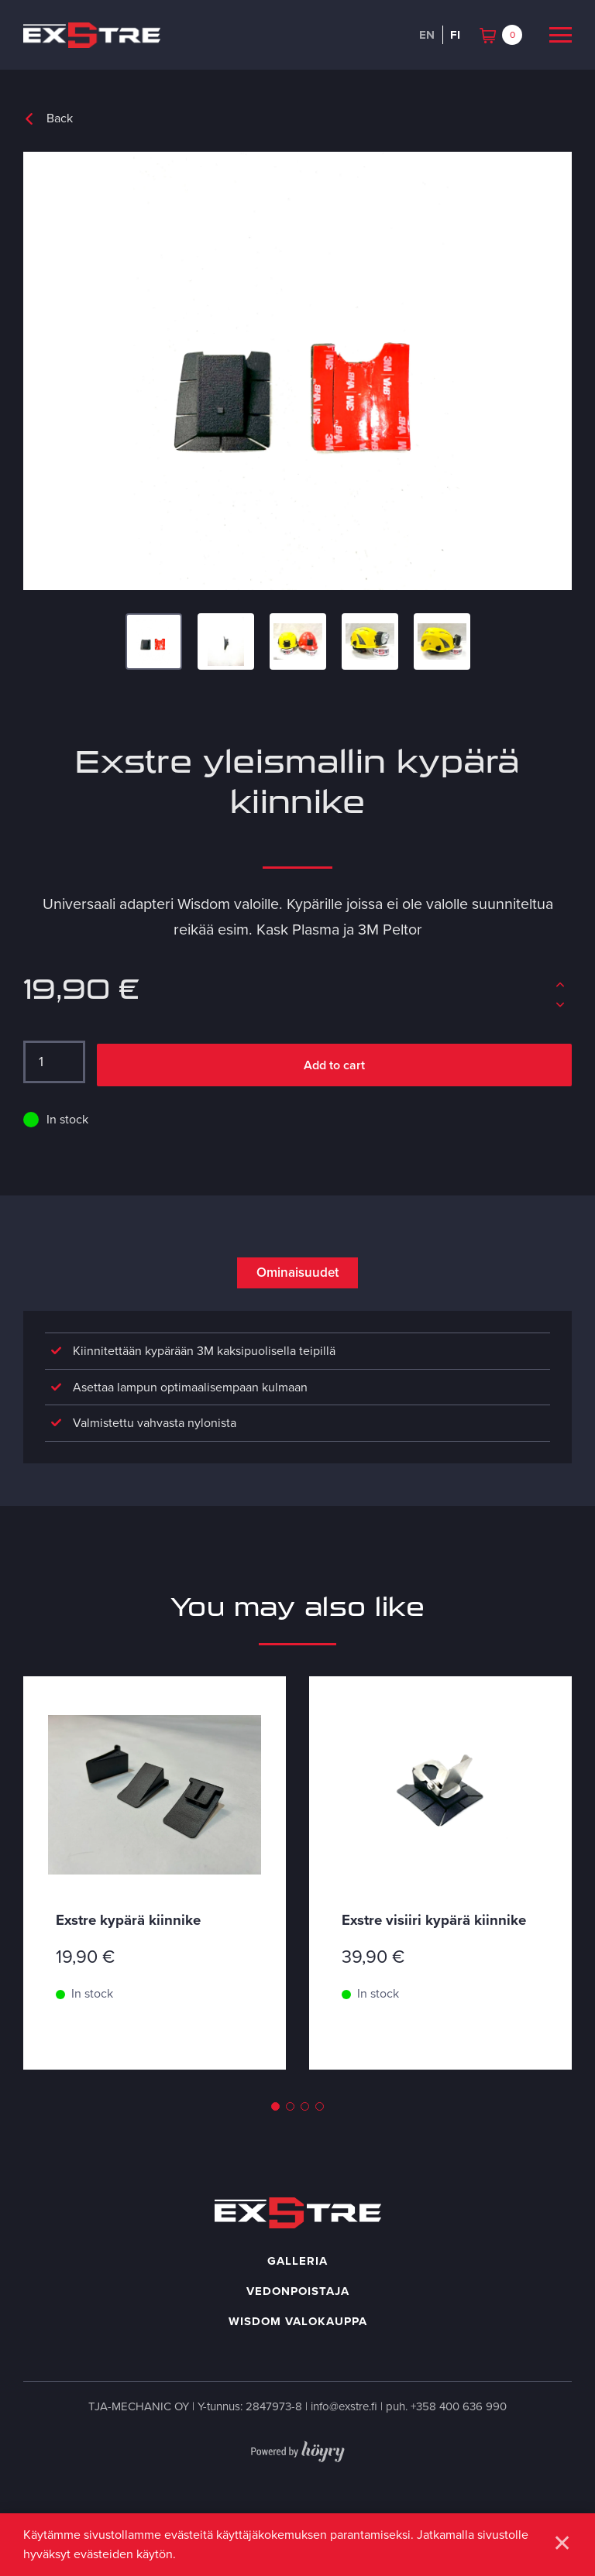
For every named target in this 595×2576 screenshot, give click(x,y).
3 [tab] (305, 2156)
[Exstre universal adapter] (297, 371)
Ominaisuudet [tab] (297, 1276)
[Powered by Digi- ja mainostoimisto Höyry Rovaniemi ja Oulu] (297, 2497)
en (427, 34)
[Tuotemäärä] (54, 1062)
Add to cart (334, 1066)
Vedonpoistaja (297, 2340)
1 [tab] (275, 2156)
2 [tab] (290, 2156)
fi (455, 34)
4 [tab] (319, 2156)
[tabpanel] (155, 1932)
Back (59, 118)
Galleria (297, 2310)
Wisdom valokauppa (298, 2370)
